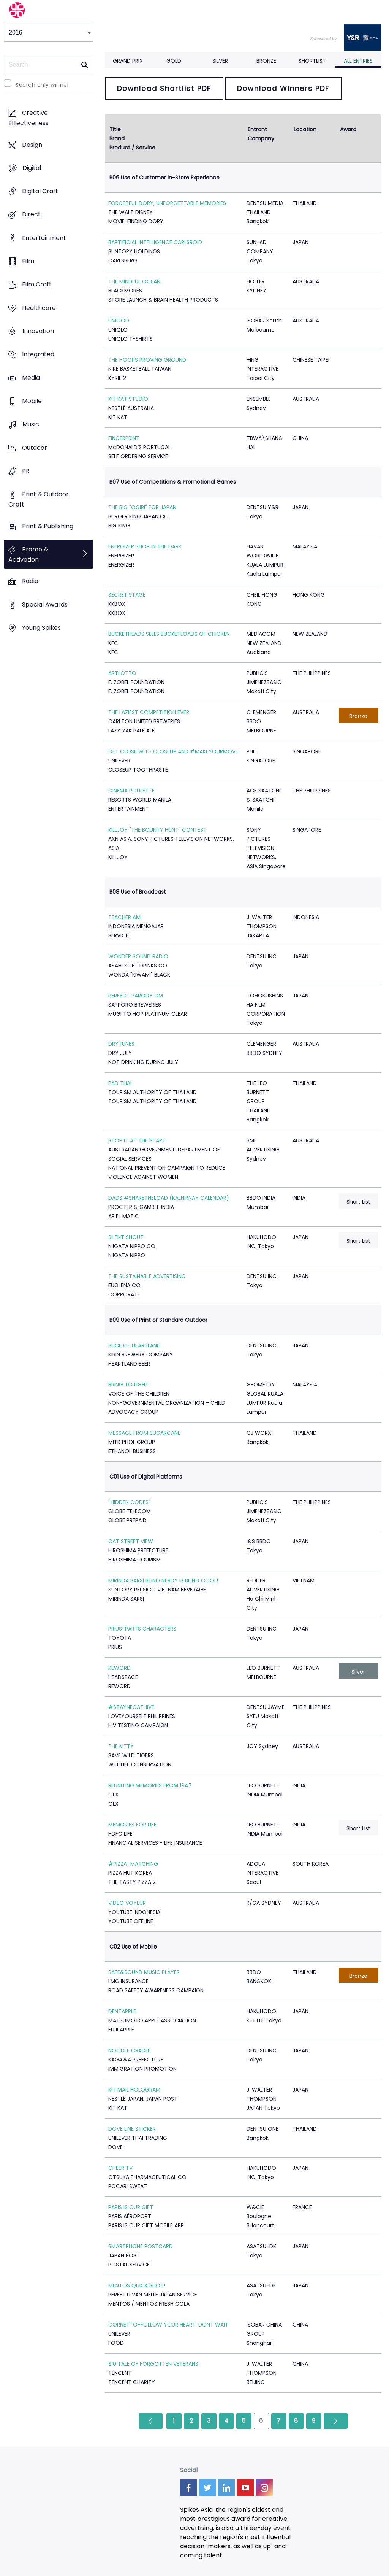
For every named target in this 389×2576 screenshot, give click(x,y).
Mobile (32, 401)
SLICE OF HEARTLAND (134, 1345)
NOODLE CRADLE (129, 2050)
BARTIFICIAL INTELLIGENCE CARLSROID (155, 242)
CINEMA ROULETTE (131, 790)
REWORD (119, 1668)
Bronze (266, 61)
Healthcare (39, 307)
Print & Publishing (47, 526)
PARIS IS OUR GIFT (130, 2207)
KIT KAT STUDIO (128, 399)
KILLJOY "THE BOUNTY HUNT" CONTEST (157, 830)
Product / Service (132, 147)
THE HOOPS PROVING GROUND (147, 360)
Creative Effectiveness (28, 118)
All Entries (358, 61)
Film (28, 261)
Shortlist (312, 61)
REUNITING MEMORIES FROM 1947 (150, 1785)
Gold (173, 61)
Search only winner (42, 85)
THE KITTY (121, 1746)
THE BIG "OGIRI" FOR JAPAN (142, 507)
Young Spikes (41, 627)
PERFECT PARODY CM (135, 995)
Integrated (38, 354)
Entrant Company (261, 133)
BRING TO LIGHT (128, 1384)
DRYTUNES (121, 1044)
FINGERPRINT (123, 438)
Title (115, 129)
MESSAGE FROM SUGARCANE (144, 1433)
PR (26, 471)
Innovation (38, 331)
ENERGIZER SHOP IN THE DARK (145, 546)
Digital (31, 168)
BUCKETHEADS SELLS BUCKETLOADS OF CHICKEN (169, 634)
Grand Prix (128, 61)
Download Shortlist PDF (164, 88)
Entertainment (44, 237)
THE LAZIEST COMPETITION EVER (148, 712)
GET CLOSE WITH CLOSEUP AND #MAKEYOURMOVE (173, 751)
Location (305, 129)
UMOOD (118, 320)
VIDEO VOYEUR (127, 1903)
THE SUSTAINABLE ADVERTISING (147, 1276)
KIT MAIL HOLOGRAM (134, 2089)
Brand (117, 138)
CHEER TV (120, 2168)
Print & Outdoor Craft (38, 499)
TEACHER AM (124, 917)
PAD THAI (119, 1083)
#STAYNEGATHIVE (131, 1707)
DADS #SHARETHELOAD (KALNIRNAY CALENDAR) (168, 1198)
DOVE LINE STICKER (132, 2129)
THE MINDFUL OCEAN (134, 281)
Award (348, 129)
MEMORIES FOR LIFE (132, 1824)
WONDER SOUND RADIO (138, 956)
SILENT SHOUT (126, 1237)
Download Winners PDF (283, 88)
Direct (31, 214)
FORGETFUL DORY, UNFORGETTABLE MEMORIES (167, 203)
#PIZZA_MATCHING (133, 1864)
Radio (30, 581)
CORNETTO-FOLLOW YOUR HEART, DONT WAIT (168, 2324)
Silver (220, 61)
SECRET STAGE (126, 595)
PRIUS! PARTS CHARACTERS (142, 1629)
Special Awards (45, 604)
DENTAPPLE (122, 2011)
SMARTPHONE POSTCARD (140, 2246)
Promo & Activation (28, 554)
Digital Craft (40, 191)
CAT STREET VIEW (130, 1541)
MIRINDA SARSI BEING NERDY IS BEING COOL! (163, 1580)
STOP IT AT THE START (137, 1140)
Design (32, 144)
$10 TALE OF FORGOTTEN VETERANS (153, 2364)
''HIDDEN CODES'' (129, 1502)
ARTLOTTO (122, 673)
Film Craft (37, 284)
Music (30, 424)
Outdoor (34, 447)
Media (31, 377)
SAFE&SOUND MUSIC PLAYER (144, 1972)
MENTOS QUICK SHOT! (136, 2285)
